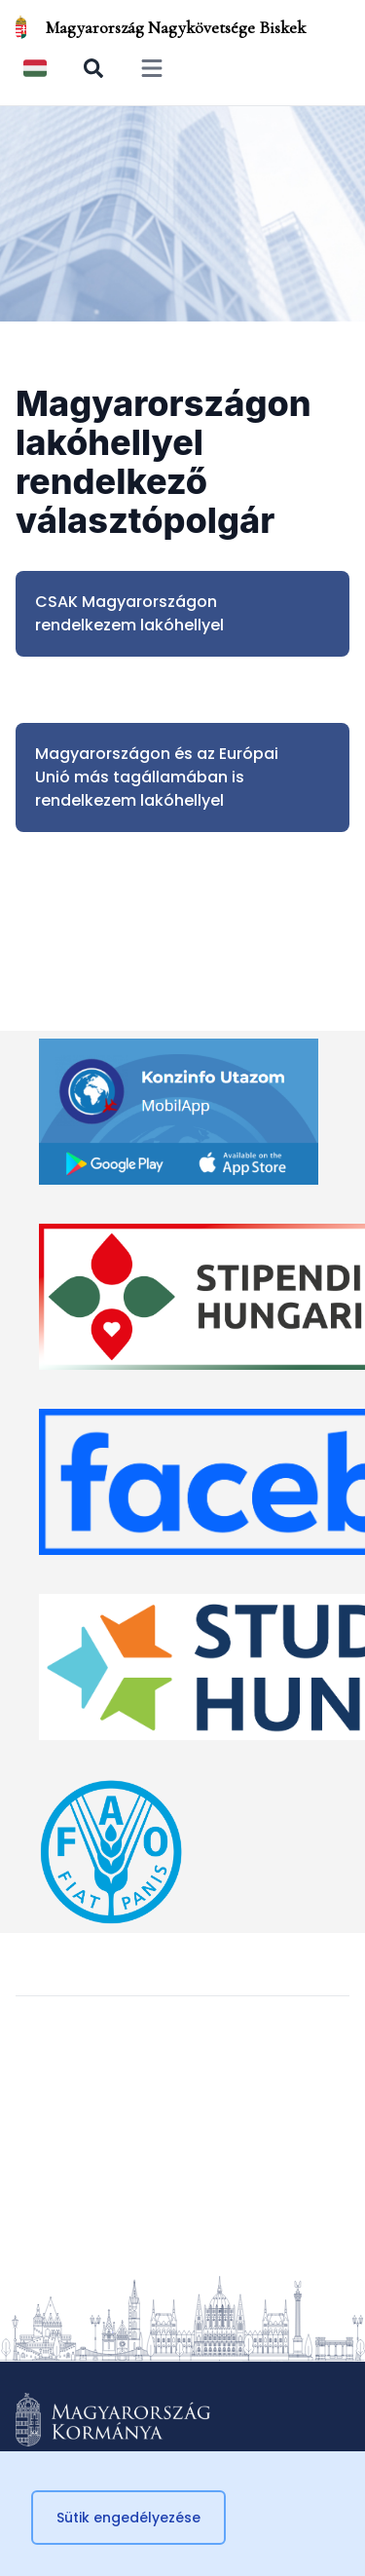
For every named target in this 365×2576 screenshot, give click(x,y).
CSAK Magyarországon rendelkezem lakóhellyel (129, 613)
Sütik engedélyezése (128, 2517)
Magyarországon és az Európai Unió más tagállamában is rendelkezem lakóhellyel (156, 777)
